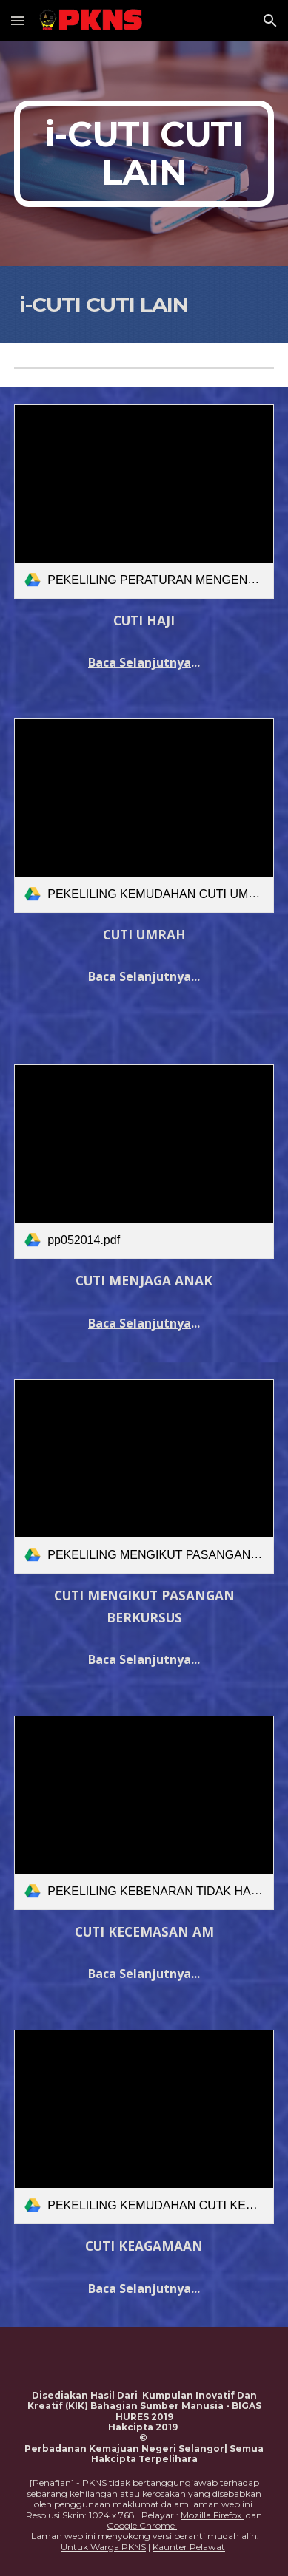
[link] (144, 501)
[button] (18, 20)
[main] (144, 154)
